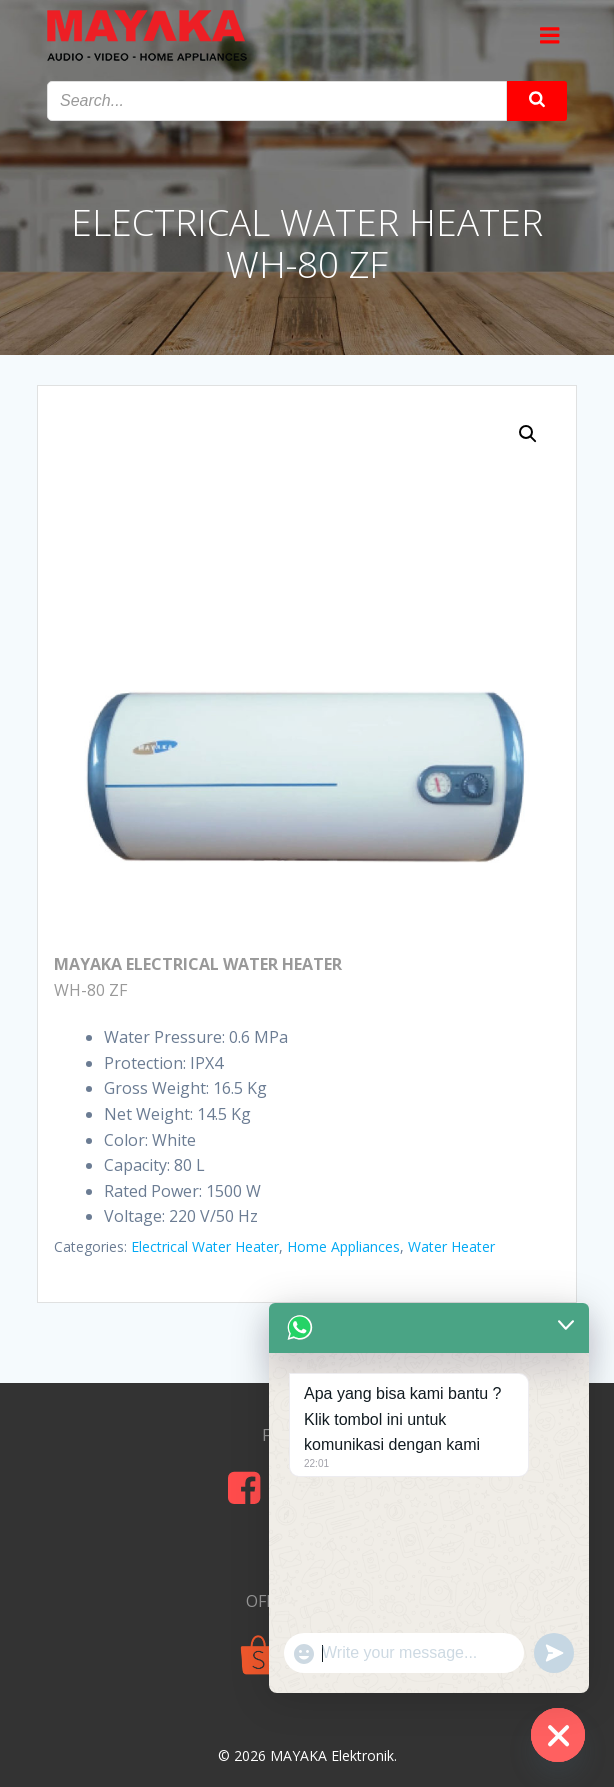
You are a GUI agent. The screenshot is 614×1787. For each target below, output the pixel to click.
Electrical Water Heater (205, 1246)
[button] (528, 434)
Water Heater (451, 1246)
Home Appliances (343, 1246)
